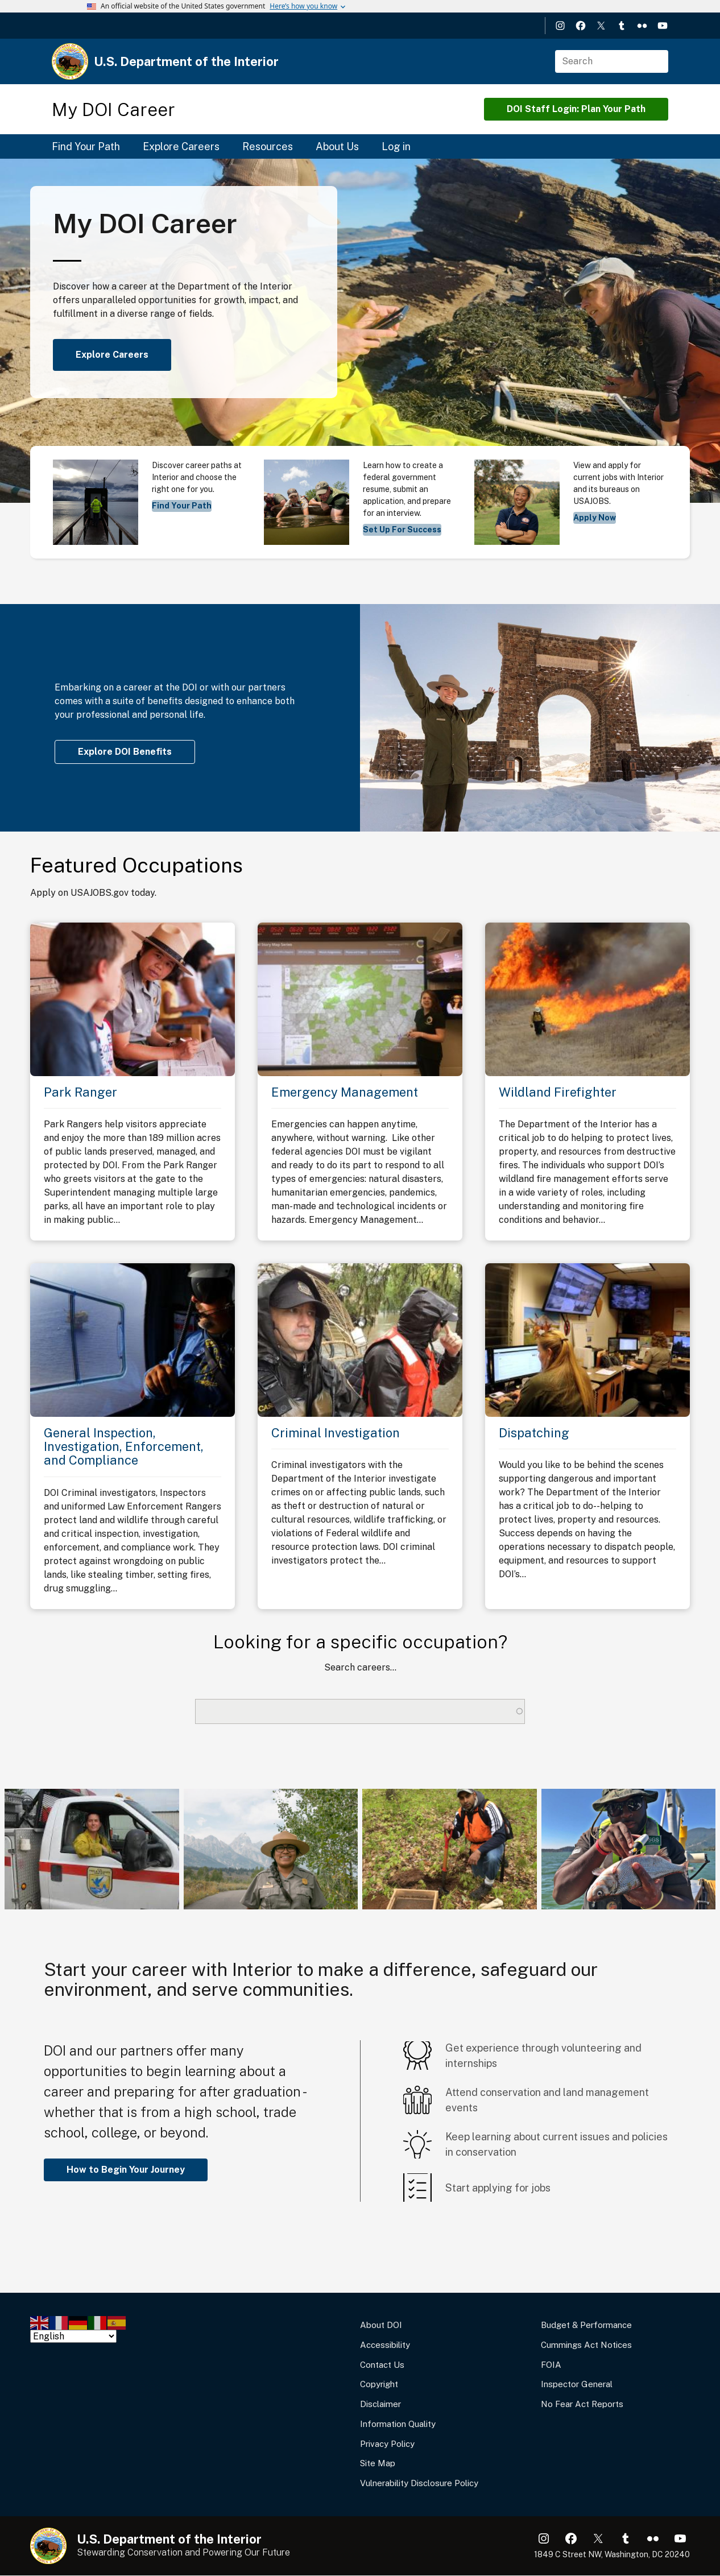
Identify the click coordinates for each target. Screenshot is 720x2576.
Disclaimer (380, 2404)
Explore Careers (181, 146)
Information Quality (398, 2424)
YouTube (662, 25)
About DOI (381, 2325)
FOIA (551, 2365)
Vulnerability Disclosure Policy (419, 2483)
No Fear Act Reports (582, 2404)
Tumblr (621, 25)
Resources (267, 146)
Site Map (377, 2463)
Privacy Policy (387, 2444)
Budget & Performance (586, 2325)
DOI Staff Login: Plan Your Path (576, 109)
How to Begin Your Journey (126, 2169)
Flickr (642, 25)
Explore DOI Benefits (125, 751)
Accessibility (385, 2345)
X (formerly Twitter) (601, 25)
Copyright (379, 2384)
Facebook (580, 25)
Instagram (560, 25)
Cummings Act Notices (586, 2345)
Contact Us (382, 2365)
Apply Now (594, 517)
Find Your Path (86, 146)
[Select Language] (73, 2336)
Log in (396, 146)
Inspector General (577, 2384)
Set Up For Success (402, 529)
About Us (337, 146)
